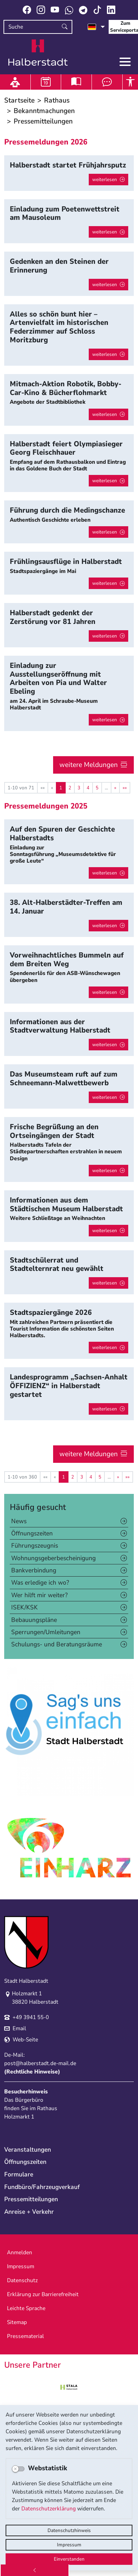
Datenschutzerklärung (48, 2508)
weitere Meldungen (88, 764)
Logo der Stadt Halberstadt (38, 52)
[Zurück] (34, 2570)
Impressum (69, 2544)
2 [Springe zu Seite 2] (69, 787)
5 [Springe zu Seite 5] (97, 787)
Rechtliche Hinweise (32, 2072)
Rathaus (57, 100)
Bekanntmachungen (44, 111)
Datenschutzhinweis (69, 2530)
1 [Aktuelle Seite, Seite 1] (60, 787)
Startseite (19, 100)
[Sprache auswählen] (96, 27)
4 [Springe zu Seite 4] (88, 787)
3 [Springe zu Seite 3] (79, 787)
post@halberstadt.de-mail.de (40, 2063)
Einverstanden (69, 2559)
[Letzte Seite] (124, 788)
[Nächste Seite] (115, 788)
